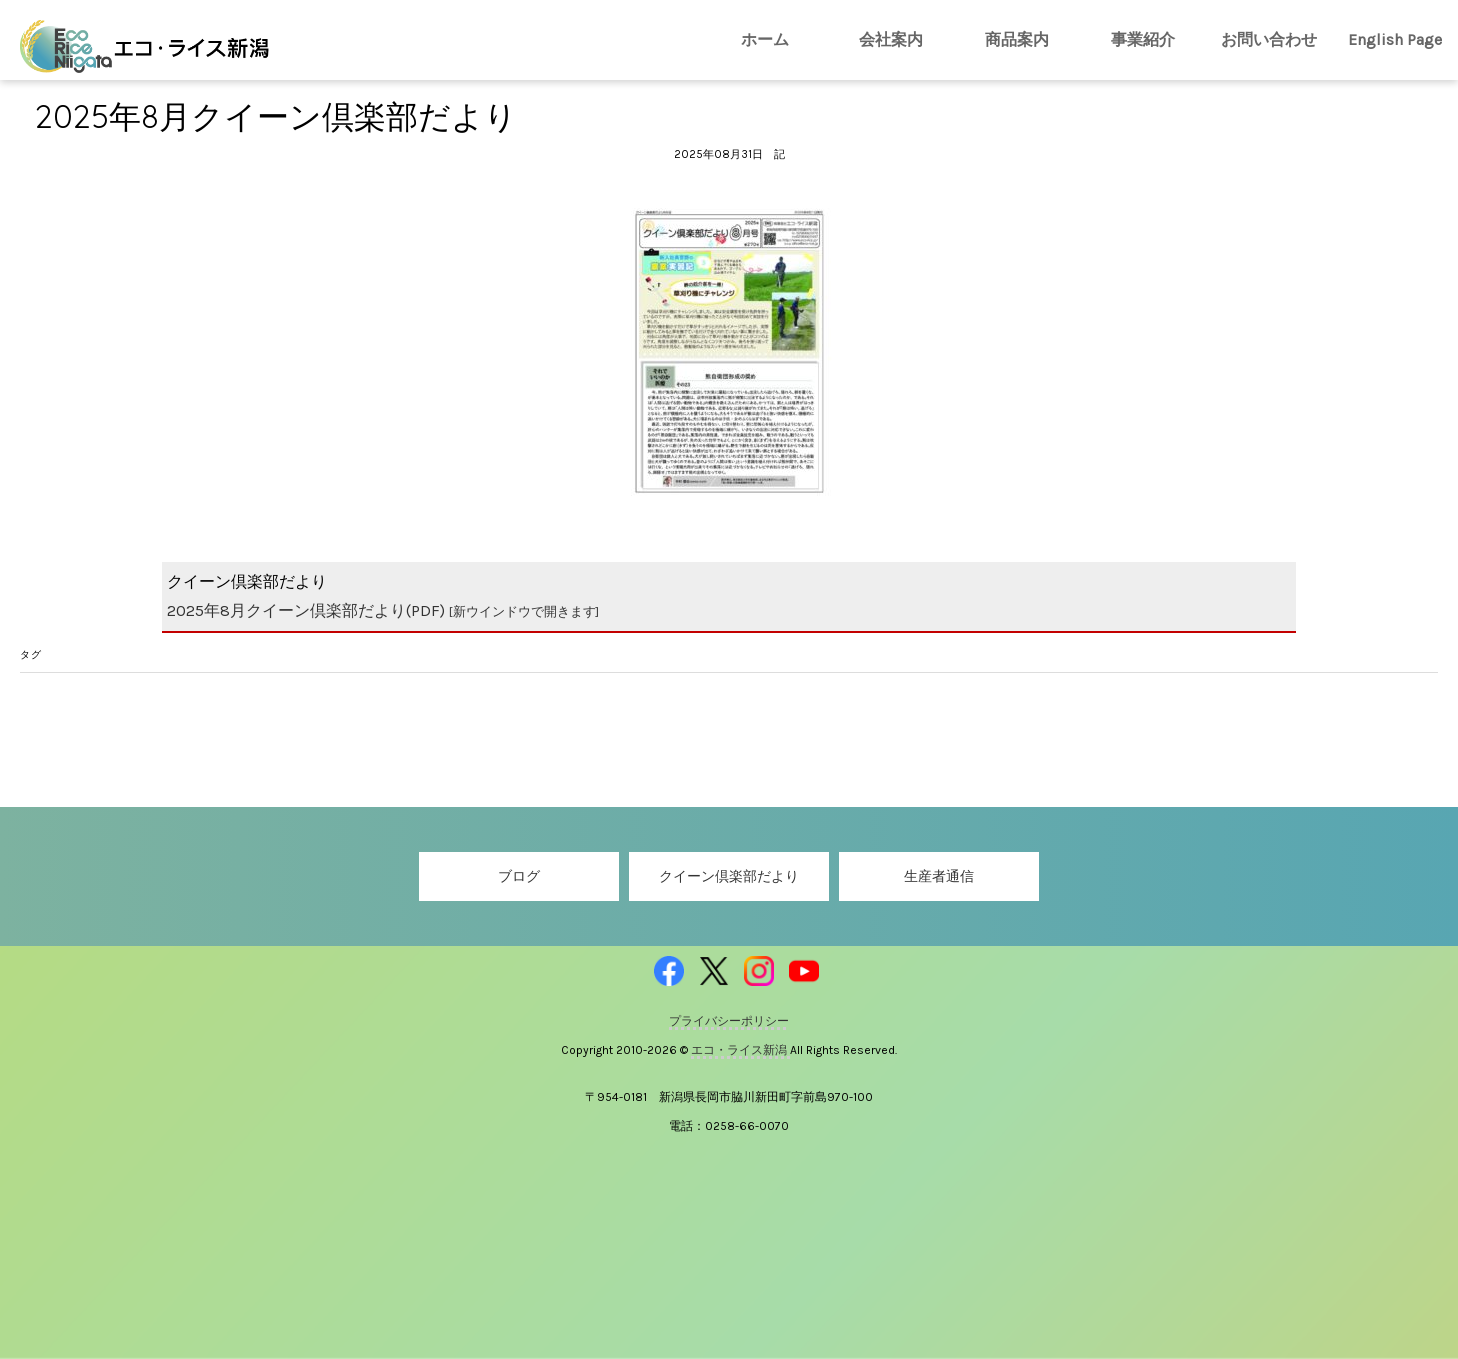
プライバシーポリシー (729, 1021)
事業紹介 (1143, 39)
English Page (1395, 39)
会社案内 (891, 39)
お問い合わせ (1269, 39)
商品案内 (1017, 39)
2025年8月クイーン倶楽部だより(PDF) (383, 610)
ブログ (519, 876)
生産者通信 (939, 876)
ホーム (765, 39)
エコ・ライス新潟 (740, 1050)
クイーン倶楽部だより (729, 876)
